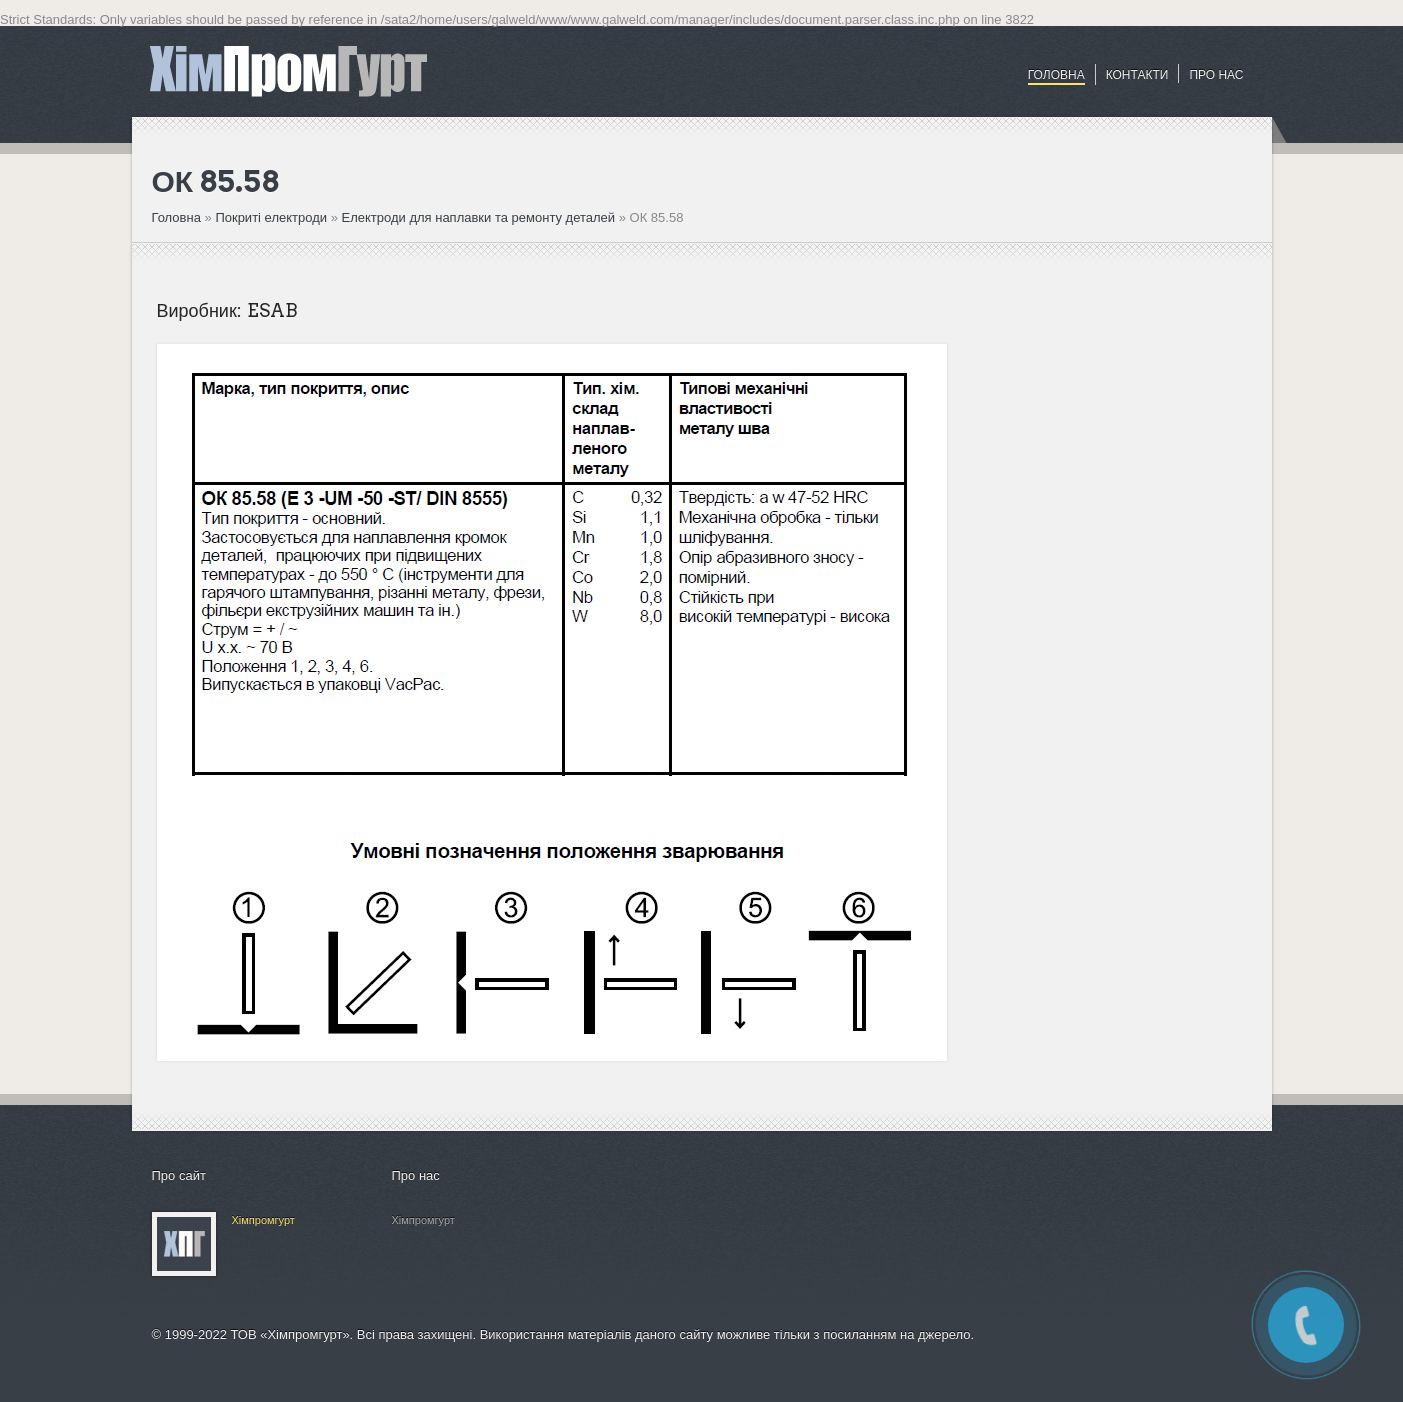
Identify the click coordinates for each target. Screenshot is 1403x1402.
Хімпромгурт (263, 1220)
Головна (1056, 75)
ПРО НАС (1216, 75)
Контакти (1137, 75)
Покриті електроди (272, 217)
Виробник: (199, 310)
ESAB (272, 310)
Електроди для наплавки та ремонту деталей (478, 217)
